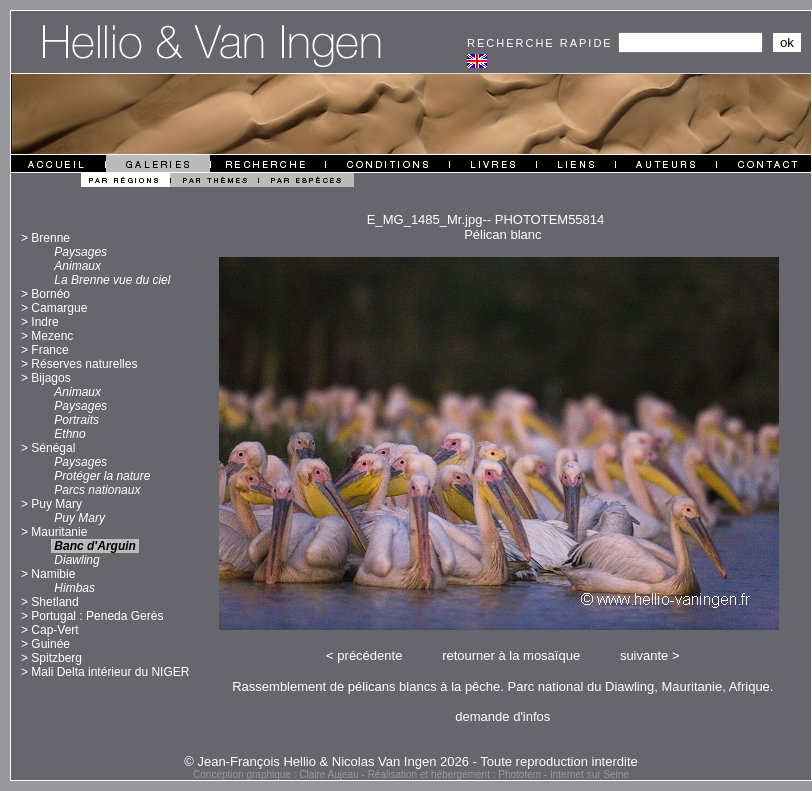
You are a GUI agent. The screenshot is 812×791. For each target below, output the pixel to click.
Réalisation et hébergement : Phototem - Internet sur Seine (498, 774)
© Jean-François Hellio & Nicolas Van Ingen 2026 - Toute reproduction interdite (411, 761)
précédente (369, 655)
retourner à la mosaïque (511, 655)
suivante (644, 655)
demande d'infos (502, 716)
